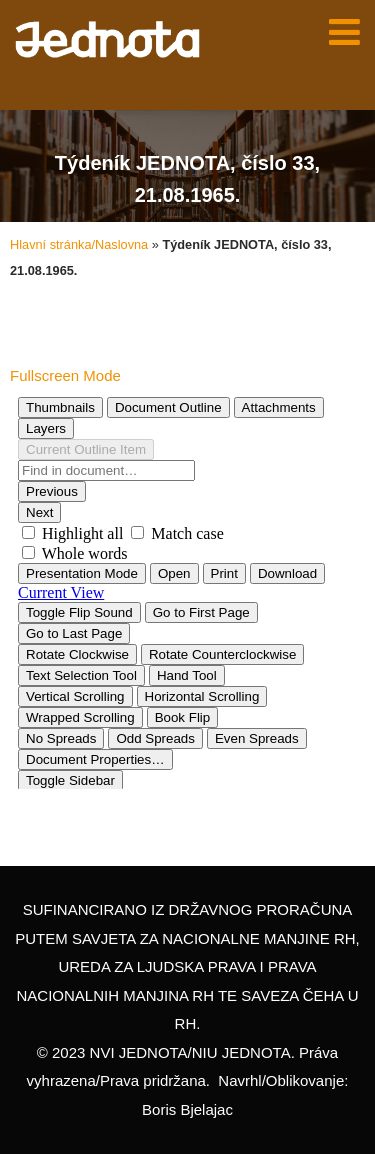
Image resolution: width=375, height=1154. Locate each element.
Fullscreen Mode (65, 375)
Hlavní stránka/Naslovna (79, 244)
